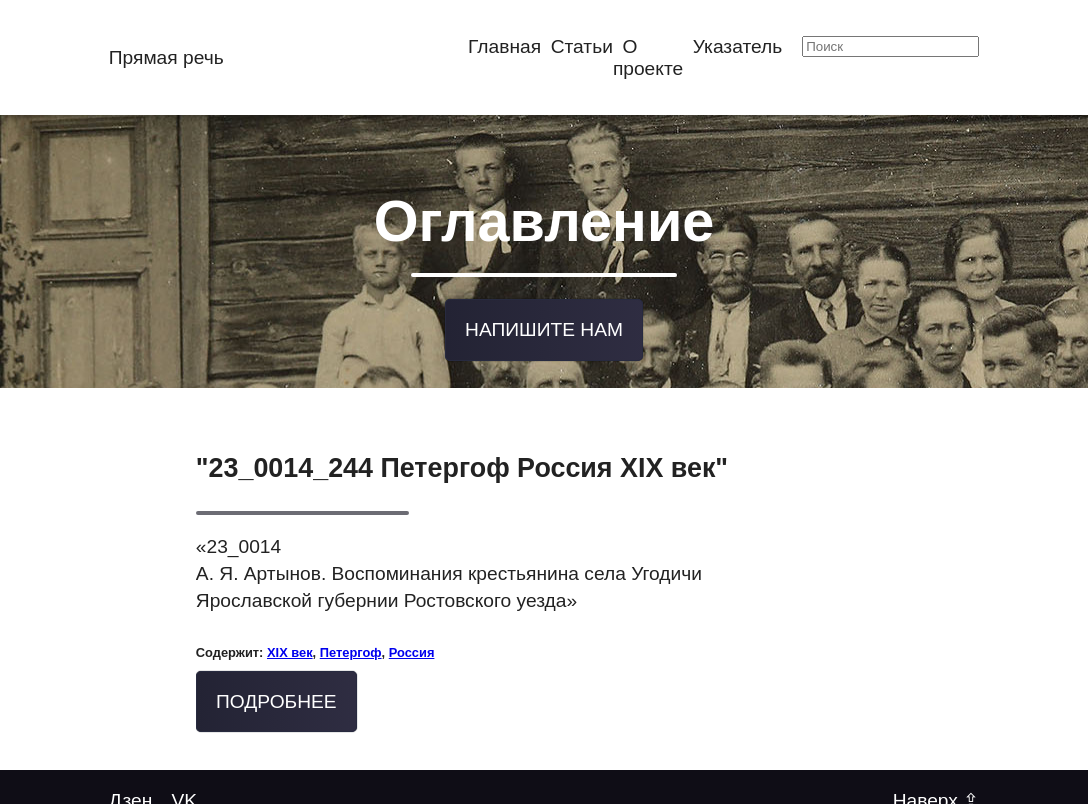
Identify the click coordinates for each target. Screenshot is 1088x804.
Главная (504, 46)
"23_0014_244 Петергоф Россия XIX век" (462, 466)
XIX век (290, 649)
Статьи (582, 46)
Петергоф (351, 649)
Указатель (737, 46)
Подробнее (276, 698)
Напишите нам (544, 327)
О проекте (648, 57)
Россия (412, 649)
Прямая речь (166, 57)
